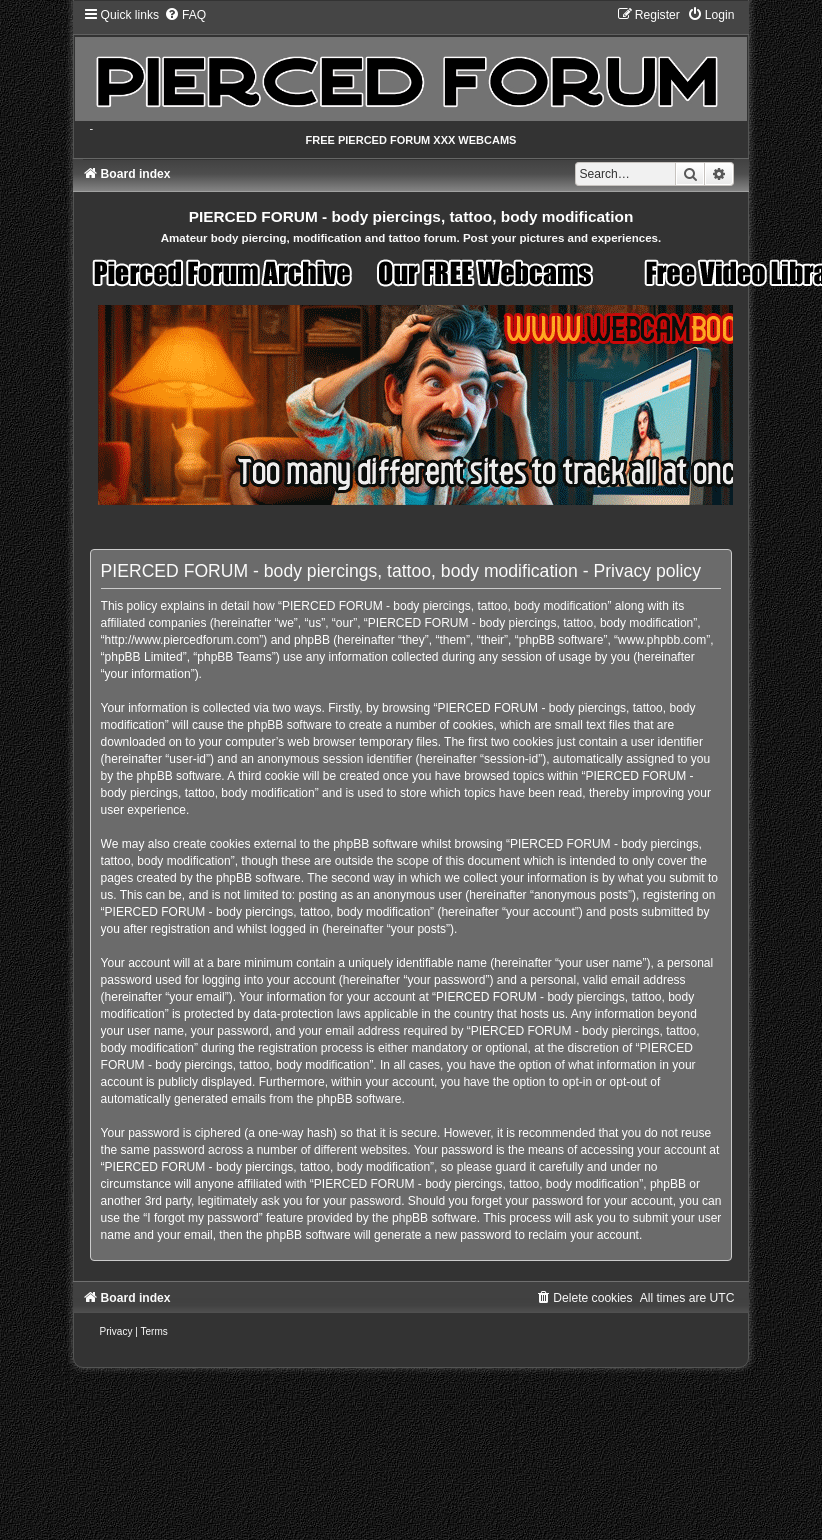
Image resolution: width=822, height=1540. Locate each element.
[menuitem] (185, 15)
